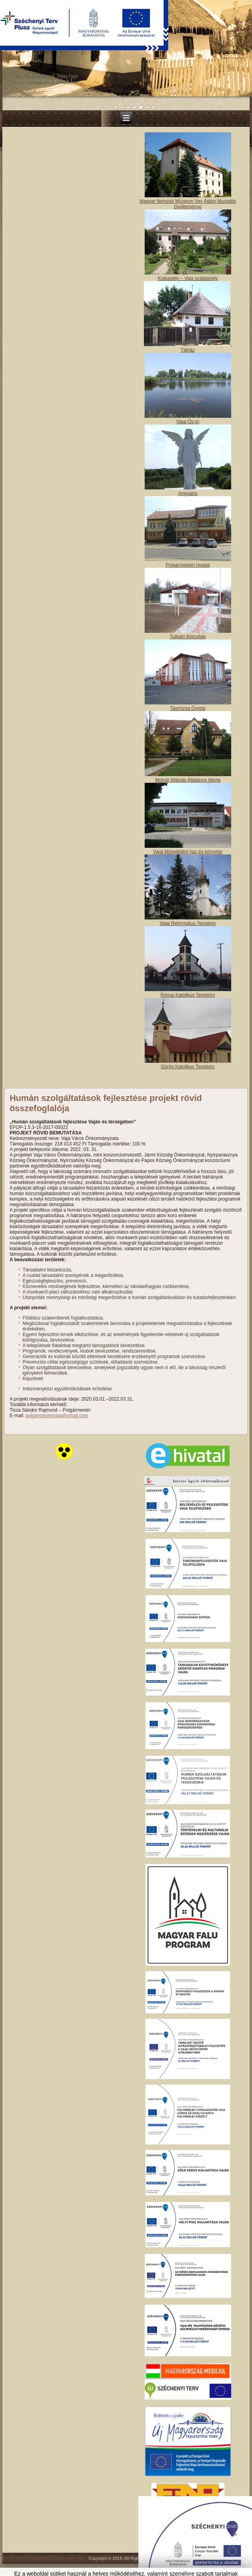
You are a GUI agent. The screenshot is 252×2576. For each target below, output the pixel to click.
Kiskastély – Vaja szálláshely (188, 278)
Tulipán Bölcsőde (188, 636)
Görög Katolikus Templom (188, 1066)
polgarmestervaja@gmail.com (57, 1415)
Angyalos (187, 493)
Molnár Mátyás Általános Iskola (187, 780)
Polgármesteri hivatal (188, 565)
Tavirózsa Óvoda (187, 708)
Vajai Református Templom (188, 923)
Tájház (188, 350)
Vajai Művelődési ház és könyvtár (188, 851)
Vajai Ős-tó (187, 421)
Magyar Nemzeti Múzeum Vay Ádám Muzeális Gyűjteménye (188, 203)
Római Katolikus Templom (187, 995)
